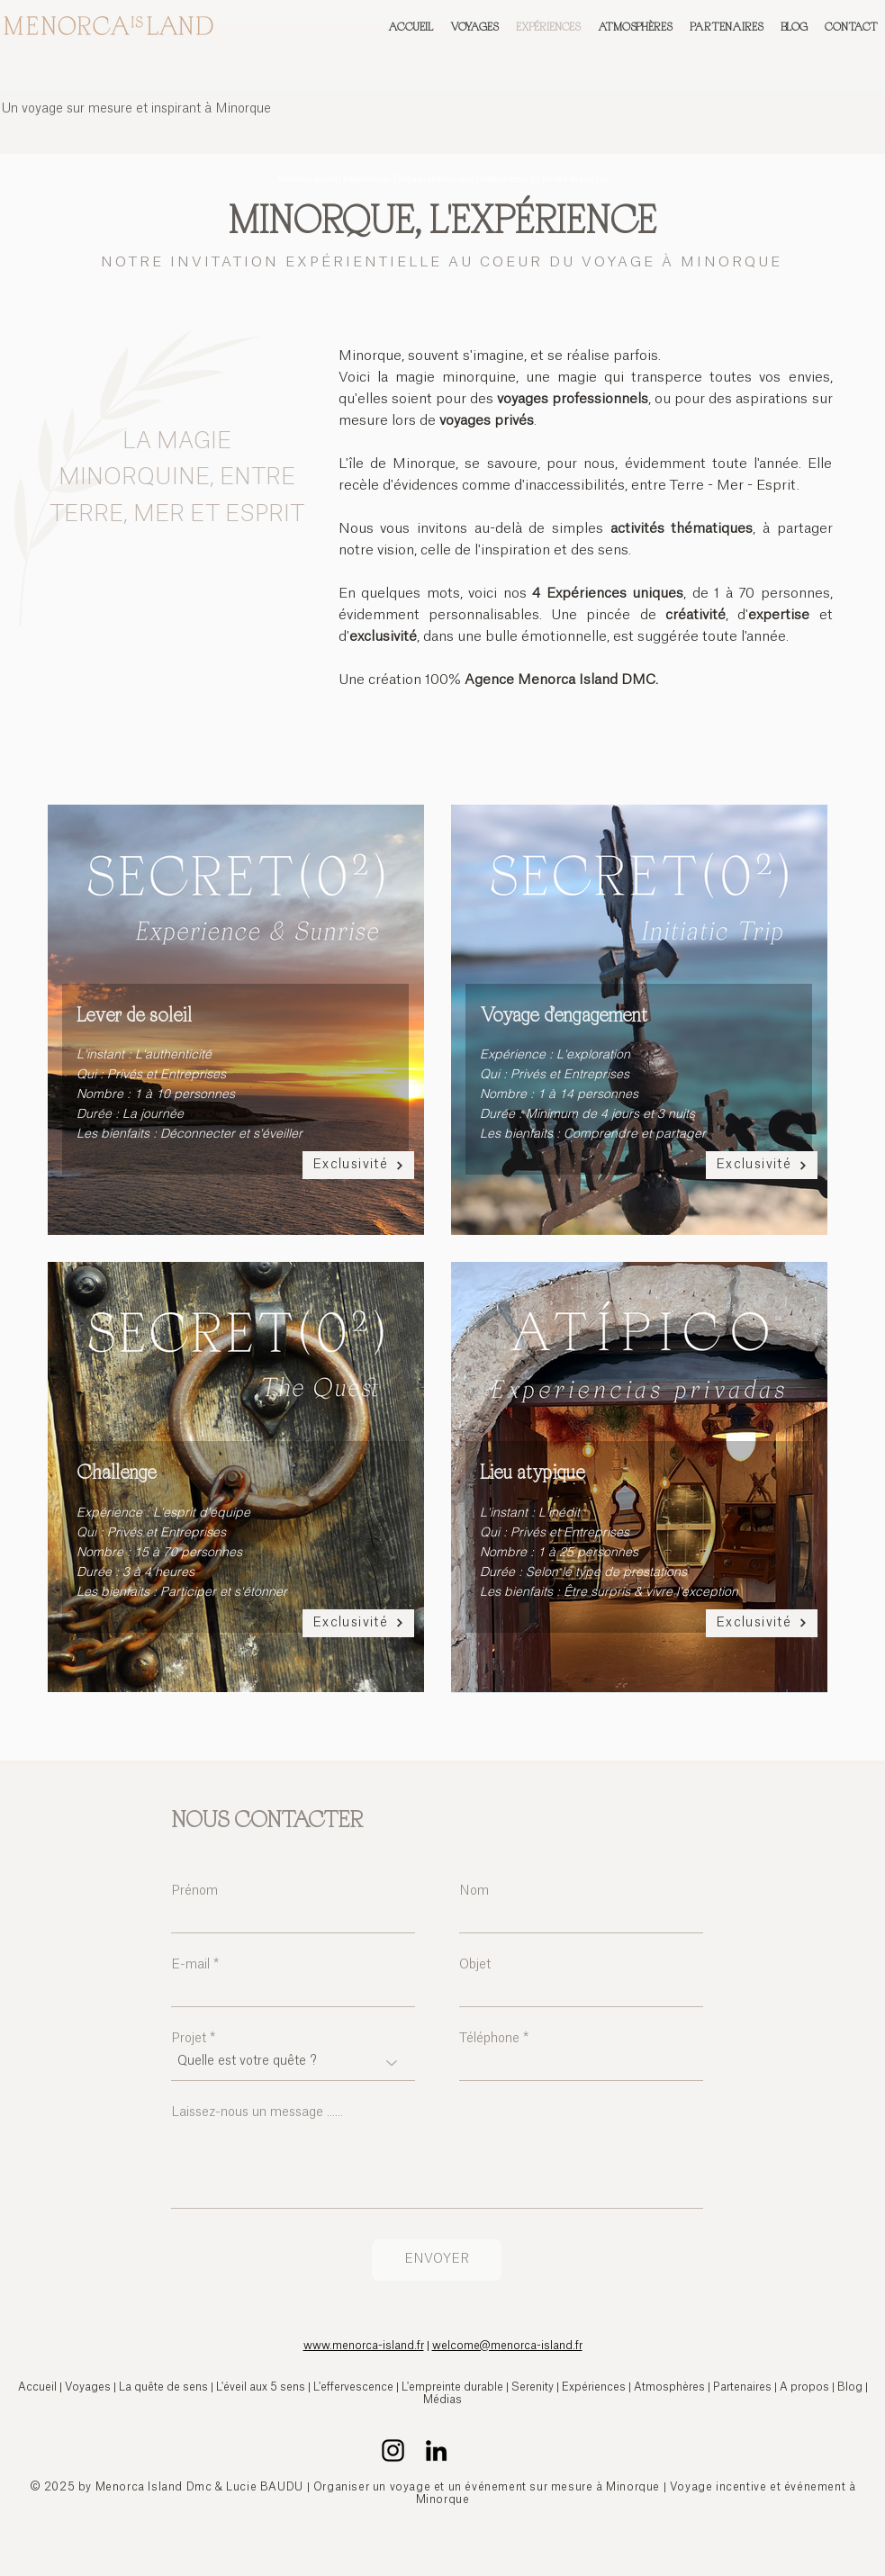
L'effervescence (353, 2387)
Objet (475, 1965)
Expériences (595, 2387)
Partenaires (742, 2387)
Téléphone (489, 2038)
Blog (849, 2387)
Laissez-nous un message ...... (257, 2112)
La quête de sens (163, 2387)
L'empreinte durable (452, 2387)
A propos (804, 2387)
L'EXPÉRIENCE (543, 218)
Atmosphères (669, 2387)
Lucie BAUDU (264, 2486)
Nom (474, 1891)
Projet (188, 2038)
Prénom (194, 1891)
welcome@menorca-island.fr (507, 2345)
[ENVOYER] (436, 2260)
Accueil (37, 2387)
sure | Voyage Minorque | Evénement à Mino (764, 2527)
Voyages (88, 2387)
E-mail (190, 1965)
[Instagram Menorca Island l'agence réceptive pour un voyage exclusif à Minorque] (393, 2450)
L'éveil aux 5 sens (260, 2387)
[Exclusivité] (358, 1165)
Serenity (532, 2387)
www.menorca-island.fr (363, 2345)
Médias (442, 2399)
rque (821, 2527)
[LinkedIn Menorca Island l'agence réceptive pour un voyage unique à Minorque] (436, 2450)
